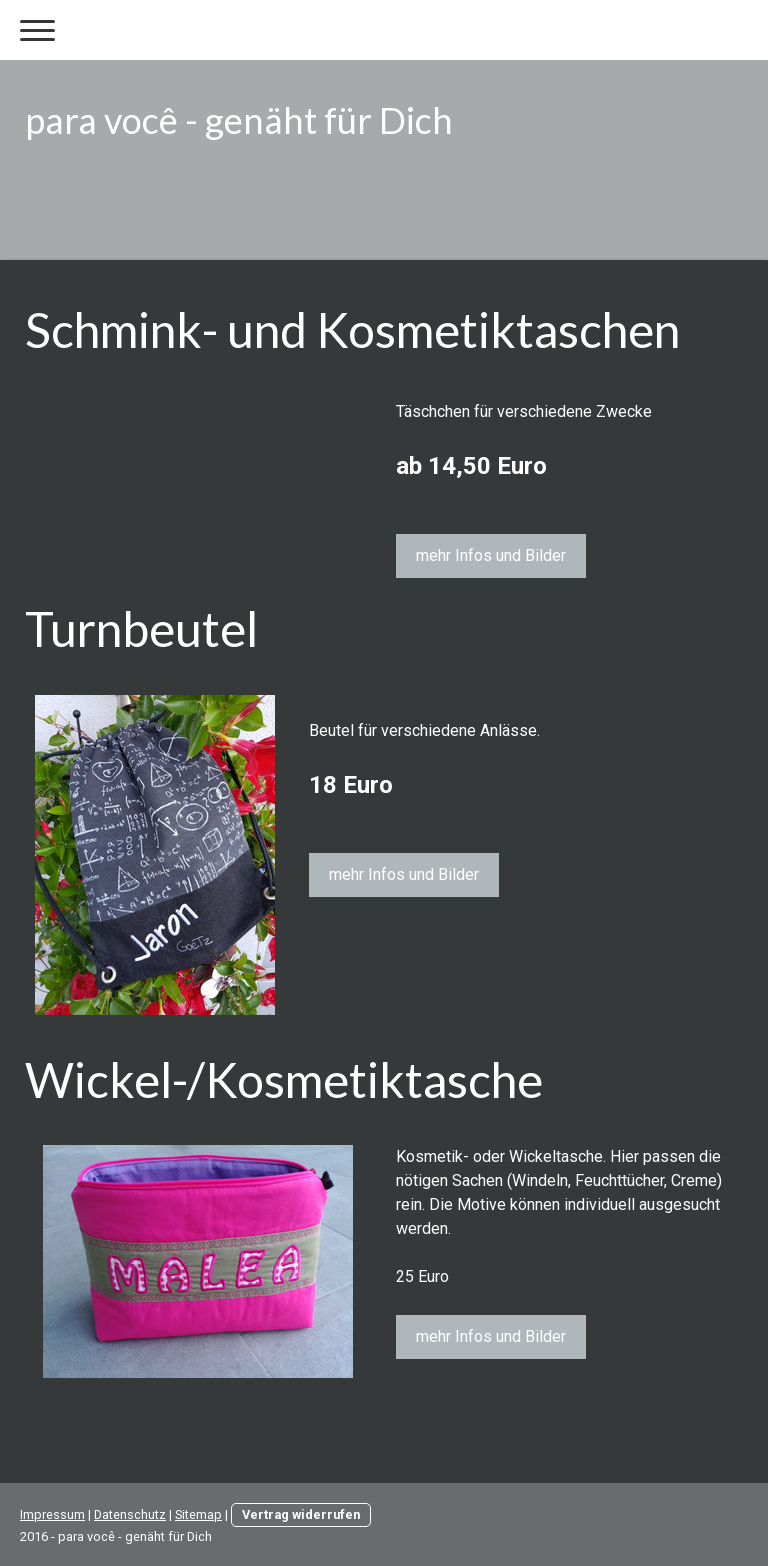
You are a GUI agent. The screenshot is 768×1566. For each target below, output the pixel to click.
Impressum (52, 1514)
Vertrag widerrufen (301, 1514)
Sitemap (198, 1514)
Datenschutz (130, 1514)
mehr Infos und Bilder (491, 555)
